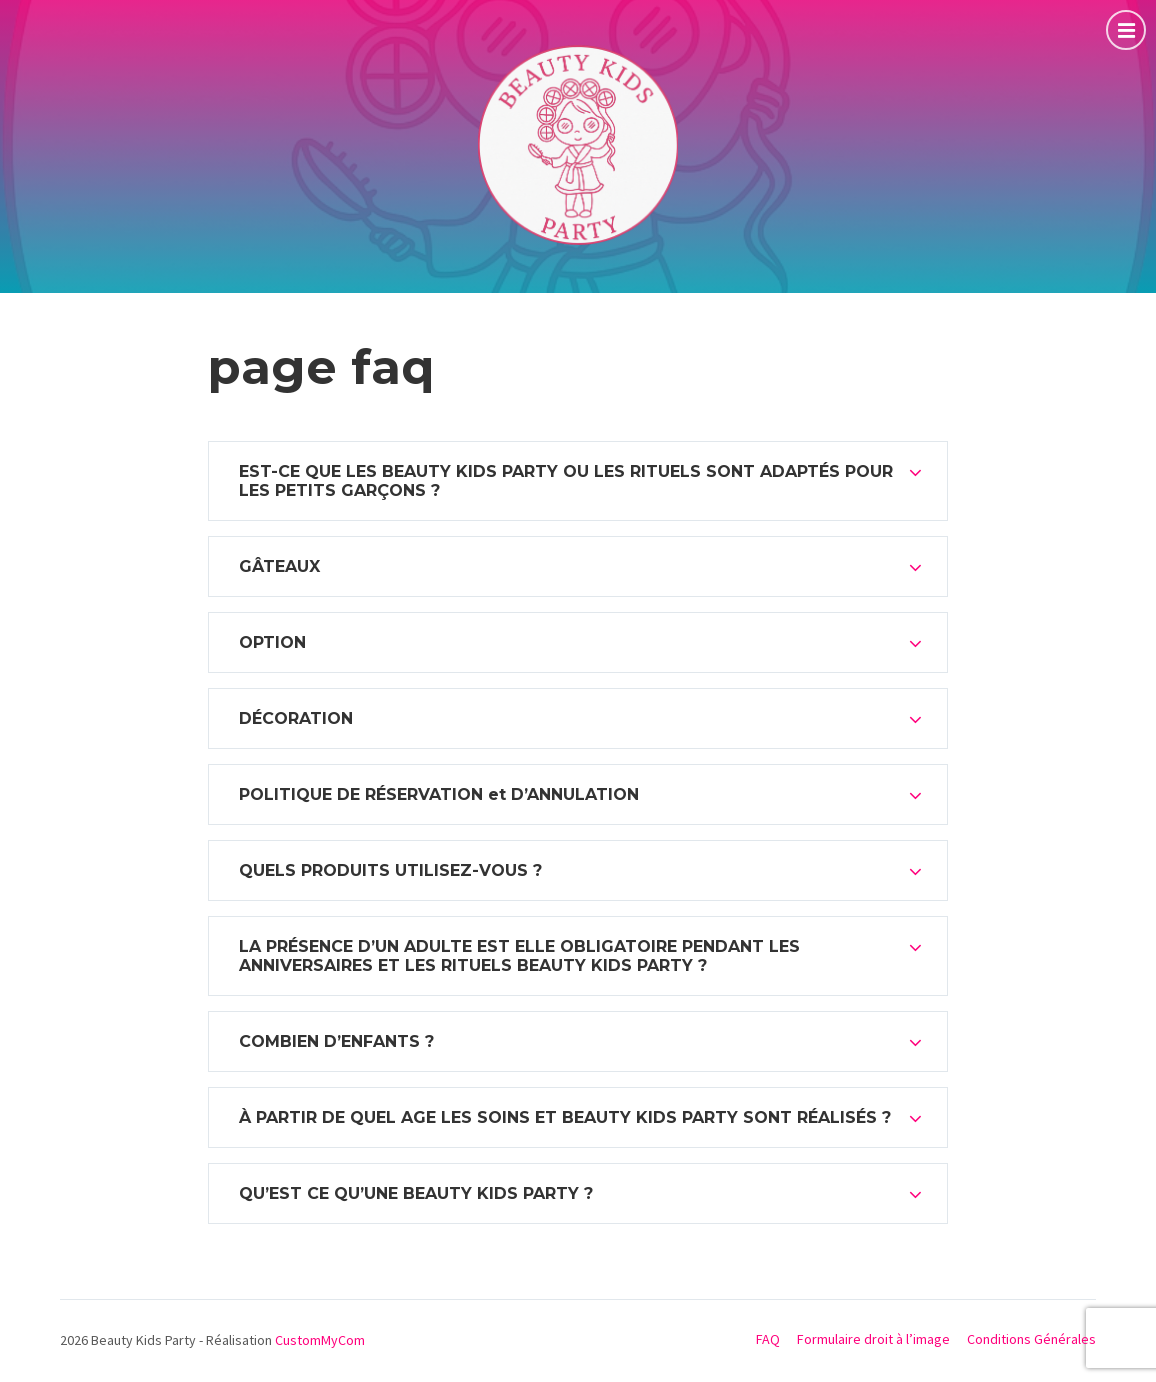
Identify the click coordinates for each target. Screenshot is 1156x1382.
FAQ (768, 1339)
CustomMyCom (320, 1340)
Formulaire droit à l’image (873, 1339)
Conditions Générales (1031, 1339)
